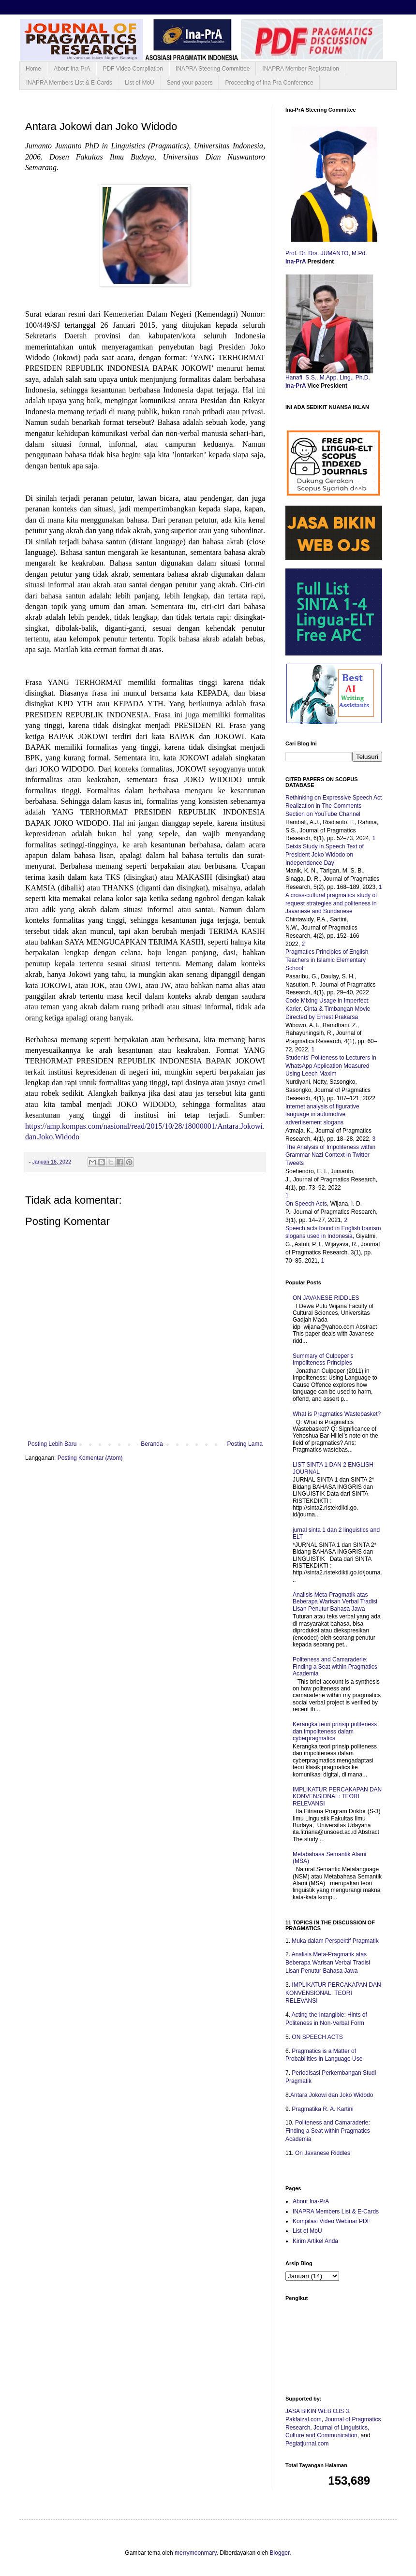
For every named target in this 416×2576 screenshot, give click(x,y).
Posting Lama (245, 1444)
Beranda (152, 1444)
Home (33, 68)
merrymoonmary (195, 2552)
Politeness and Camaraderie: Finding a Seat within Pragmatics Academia (335, 1666)
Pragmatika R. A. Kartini (322, 2109)
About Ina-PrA (72, 68)
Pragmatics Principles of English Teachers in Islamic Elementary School (326, 960)
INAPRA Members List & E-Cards (69, 82)
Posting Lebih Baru (52, 1444)
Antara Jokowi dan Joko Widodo (331, 2095)
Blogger (280, 2552)
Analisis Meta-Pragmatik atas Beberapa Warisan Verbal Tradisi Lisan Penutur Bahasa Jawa (335, 1601)
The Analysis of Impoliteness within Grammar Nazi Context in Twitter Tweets (330, 1155)
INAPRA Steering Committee (213, 68)
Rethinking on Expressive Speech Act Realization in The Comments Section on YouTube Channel (333, 805)
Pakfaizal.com (303, 2419)
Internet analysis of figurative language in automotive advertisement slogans (322, 1114)
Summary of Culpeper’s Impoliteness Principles (323, 1359)
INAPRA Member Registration (300, 68)
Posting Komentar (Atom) (90, 1458)
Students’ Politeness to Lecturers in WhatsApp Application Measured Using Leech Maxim (330, 1065)
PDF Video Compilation (133, 68)
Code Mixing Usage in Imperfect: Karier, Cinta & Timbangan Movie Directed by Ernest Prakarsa (327, 1008)
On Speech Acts (306, 1203)
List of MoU (139, 82)
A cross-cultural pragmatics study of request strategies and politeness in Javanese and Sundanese (331, 903)
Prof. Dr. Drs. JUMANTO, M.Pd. (327, 253)
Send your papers (190, 82)
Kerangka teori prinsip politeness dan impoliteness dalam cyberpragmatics (335, 1731)
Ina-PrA (296, 261)
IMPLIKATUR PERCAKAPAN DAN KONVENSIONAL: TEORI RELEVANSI (337, 1796)
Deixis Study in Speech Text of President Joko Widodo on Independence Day (324, 854)
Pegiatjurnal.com (306, 2443)
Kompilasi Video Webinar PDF (332, 2221)
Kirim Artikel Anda (315, 2241)
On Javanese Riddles (322, 2153)
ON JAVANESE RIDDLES (326, 1298)
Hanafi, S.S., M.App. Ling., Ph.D (326, 377)
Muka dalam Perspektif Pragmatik (335, 1940)
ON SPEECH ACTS (317, 2037)
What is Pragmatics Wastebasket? (337, 1414)
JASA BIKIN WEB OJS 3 (317, 2411)
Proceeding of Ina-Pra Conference (269, 82)
